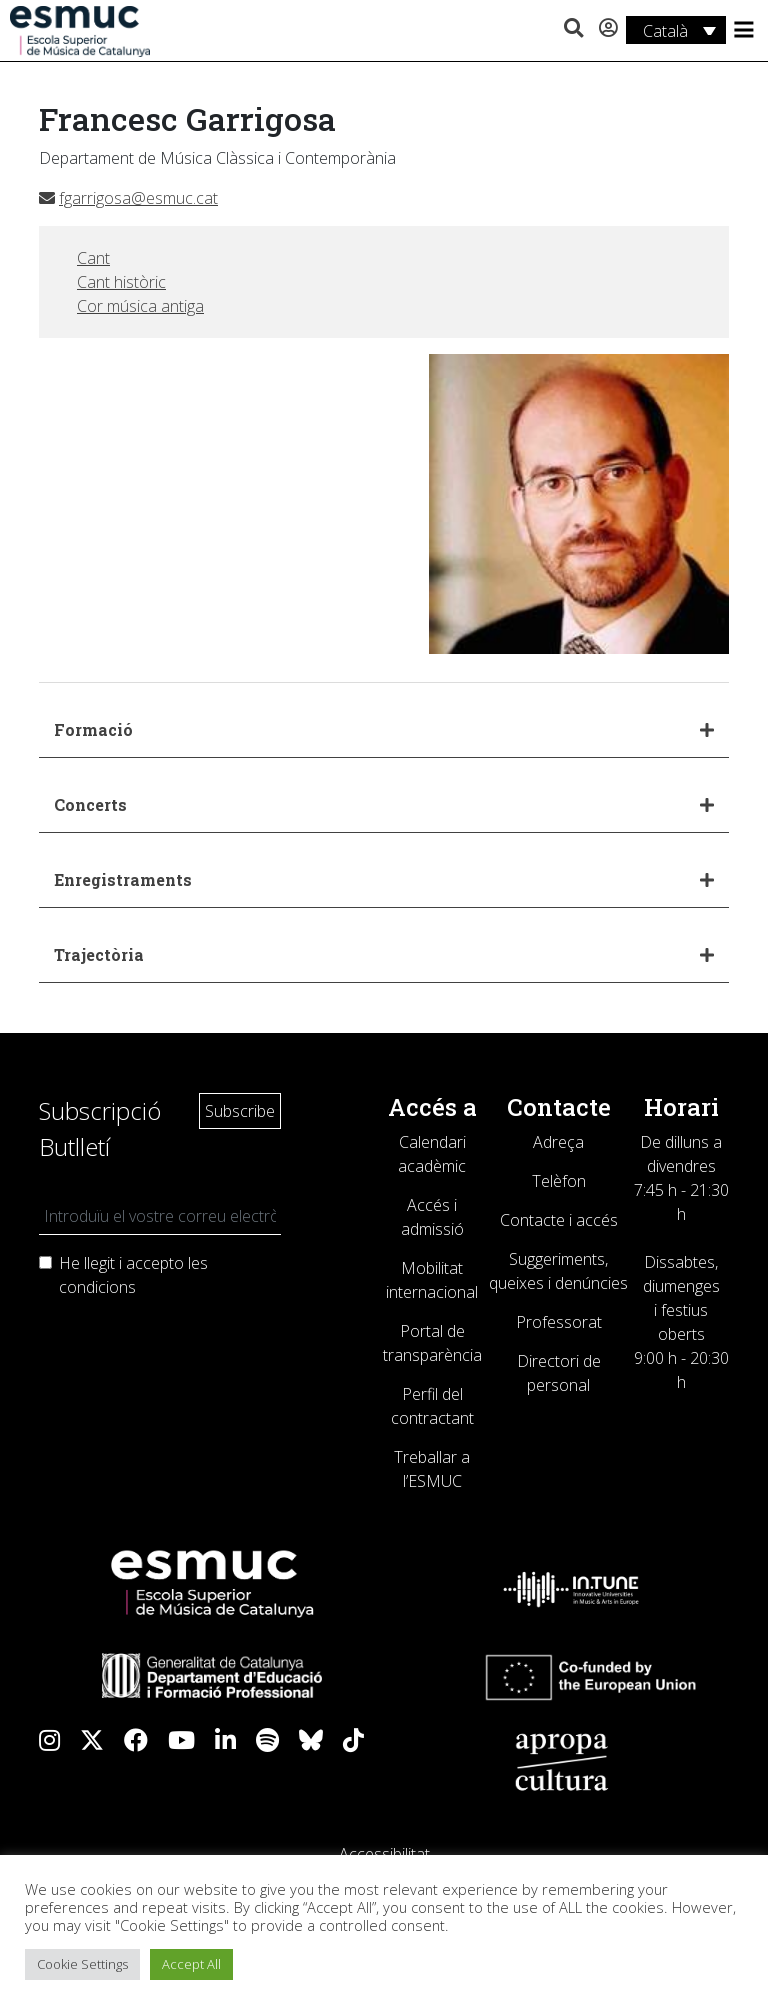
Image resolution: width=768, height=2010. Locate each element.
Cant (93, 258)
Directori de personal (559, 1373)
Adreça (558, 1142)
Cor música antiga (140, 306)
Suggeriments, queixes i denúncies (558, 1271)
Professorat (559, 1322)
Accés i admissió (432, 1217)
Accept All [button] (191, 1964)
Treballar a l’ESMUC (432, 1469)
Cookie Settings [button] (82, 1964)
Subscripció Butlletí (100, 1128)
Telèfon (559, 1181)
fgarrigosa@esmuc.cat (128, 198)
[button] (573, 29)
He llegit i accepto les (133, 1275)
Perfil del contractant (432, 1406)
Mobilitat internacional (432, 1280)
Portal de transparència (432, 1343)
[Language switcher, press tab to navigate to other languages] (676, 30)
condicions (97, 1287)
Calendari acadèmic (432, 1154)
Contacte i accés (559, 1220)
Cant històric (121, 282)
